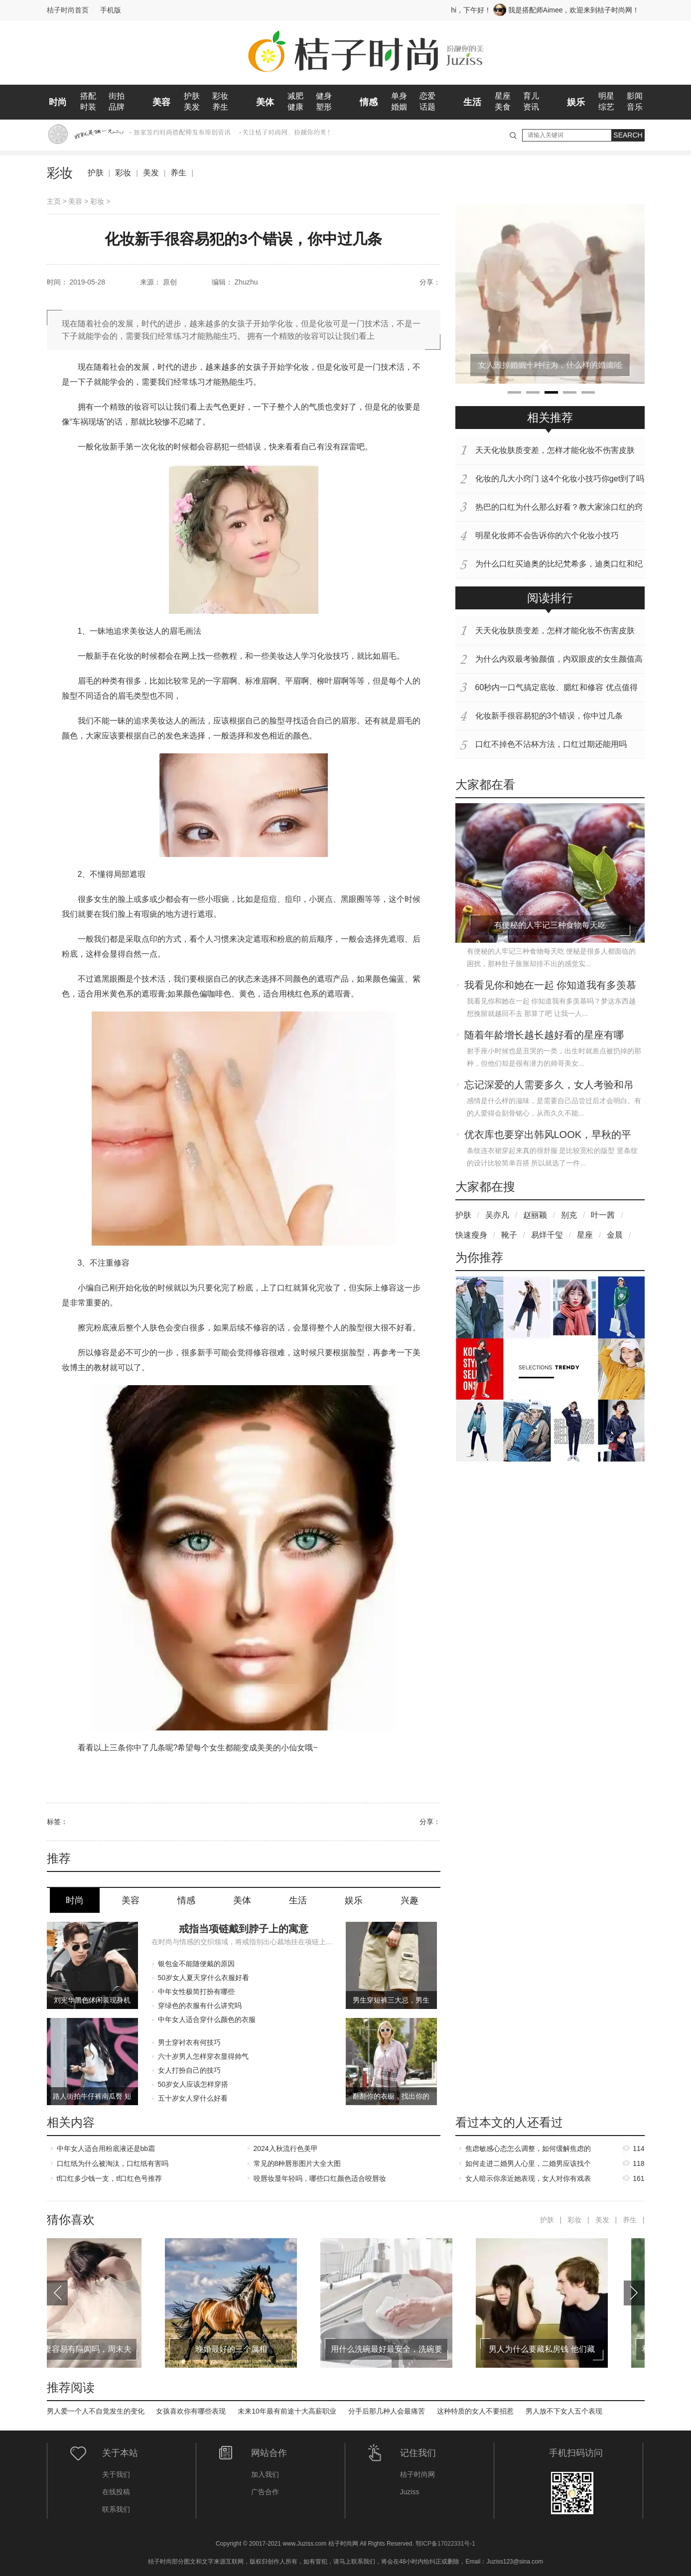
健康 (295, 107)
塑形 (324, 107)
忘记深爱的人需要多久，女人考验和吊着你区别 (549, 1085)
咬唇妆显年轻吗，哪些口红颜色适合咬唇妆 (320, 2178)
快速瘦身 (471, 1235)
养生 (220, 107)
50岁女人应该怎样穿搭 (193, 2084)
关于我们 (116, 2474)
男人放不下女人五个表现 (564, 2411)
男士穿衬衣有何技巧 (189, 2042)
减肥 (295, 96)
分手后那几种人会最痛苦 (386, 2411)
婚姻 (399, 107)
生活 (472, 102)
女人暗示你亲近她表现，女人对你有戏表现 (528, 2180)
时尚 (58, 102)
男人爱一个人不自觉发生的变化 (95, 2411)
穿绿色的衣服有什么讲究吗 (200, 2005)
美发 (192, 107)
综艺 (606, 107)
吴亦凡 (497, 1215)
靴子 (509, 1235)
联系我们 (116, 2509)
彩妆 (220, 96)
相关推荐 (550, 417)
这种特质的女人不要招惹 (475, 2411)
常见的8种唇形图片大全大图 (297, 2163)
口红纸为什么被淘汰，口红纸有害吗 (112, 2163)
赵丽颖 (535, 1215)
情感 (369, 102)
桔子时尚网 (417, 2474)
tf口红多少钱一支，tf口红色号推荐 (109, 2178)
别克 (569, 1215)
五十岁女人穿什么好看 (193, 2098)
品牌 (117, 107)
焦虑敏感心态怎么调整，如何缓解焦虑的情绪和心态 (528, 2150)
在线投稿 (116, 2492)
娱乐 (576, 102)
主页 (54, 201)
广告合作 (265, 2492)
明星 (606, 96)
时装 (88, 107)
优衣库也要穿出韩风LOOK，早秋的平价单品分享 (548, 1135)
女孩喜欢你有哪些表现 (191, 2411)
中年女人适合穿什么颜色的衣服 (207, 2019)
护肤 (192, 96)
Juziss (409, 2492)
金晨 (615, 1235)
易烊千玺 (547, 1235)
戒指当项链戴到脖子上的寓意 (243, 1928)
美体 (265, 102)
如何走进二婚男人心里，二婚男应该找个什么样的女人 (528, 2165)
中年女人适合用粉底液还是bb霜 (106, 2148)
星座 (503, 96)
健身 (324, 96)
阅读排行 (550, 597)
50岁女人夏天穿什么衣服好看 (204, 1978)
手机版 (110, 10)
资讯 (531, 107)
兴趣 (409, 1900)
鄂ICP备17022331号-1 (445, 2543)
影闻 (635, 96)
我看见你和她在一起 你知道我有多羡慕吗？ (550, 986)
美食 (503, 107)
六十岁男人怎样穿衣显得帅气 (203, 2056)
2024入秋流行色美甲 (286, 2148)
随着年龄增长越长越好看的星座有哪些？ (544, 1035)
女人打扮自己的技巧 (189, 2070)
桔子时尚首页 (68, 10)
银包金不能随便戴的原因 (196, 1964)
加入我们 (265, 2474)
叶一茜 (603, 1215)
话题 (427, 107)
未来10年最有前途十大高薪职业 (287, 2411)
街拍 (117, 96)
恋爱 (427, 96)
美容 (161, 102)
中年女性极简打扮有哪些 (196, 1992)
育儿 (531, 96)
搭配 (88, 96)
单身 (399, 96)
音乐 (635, 107)
